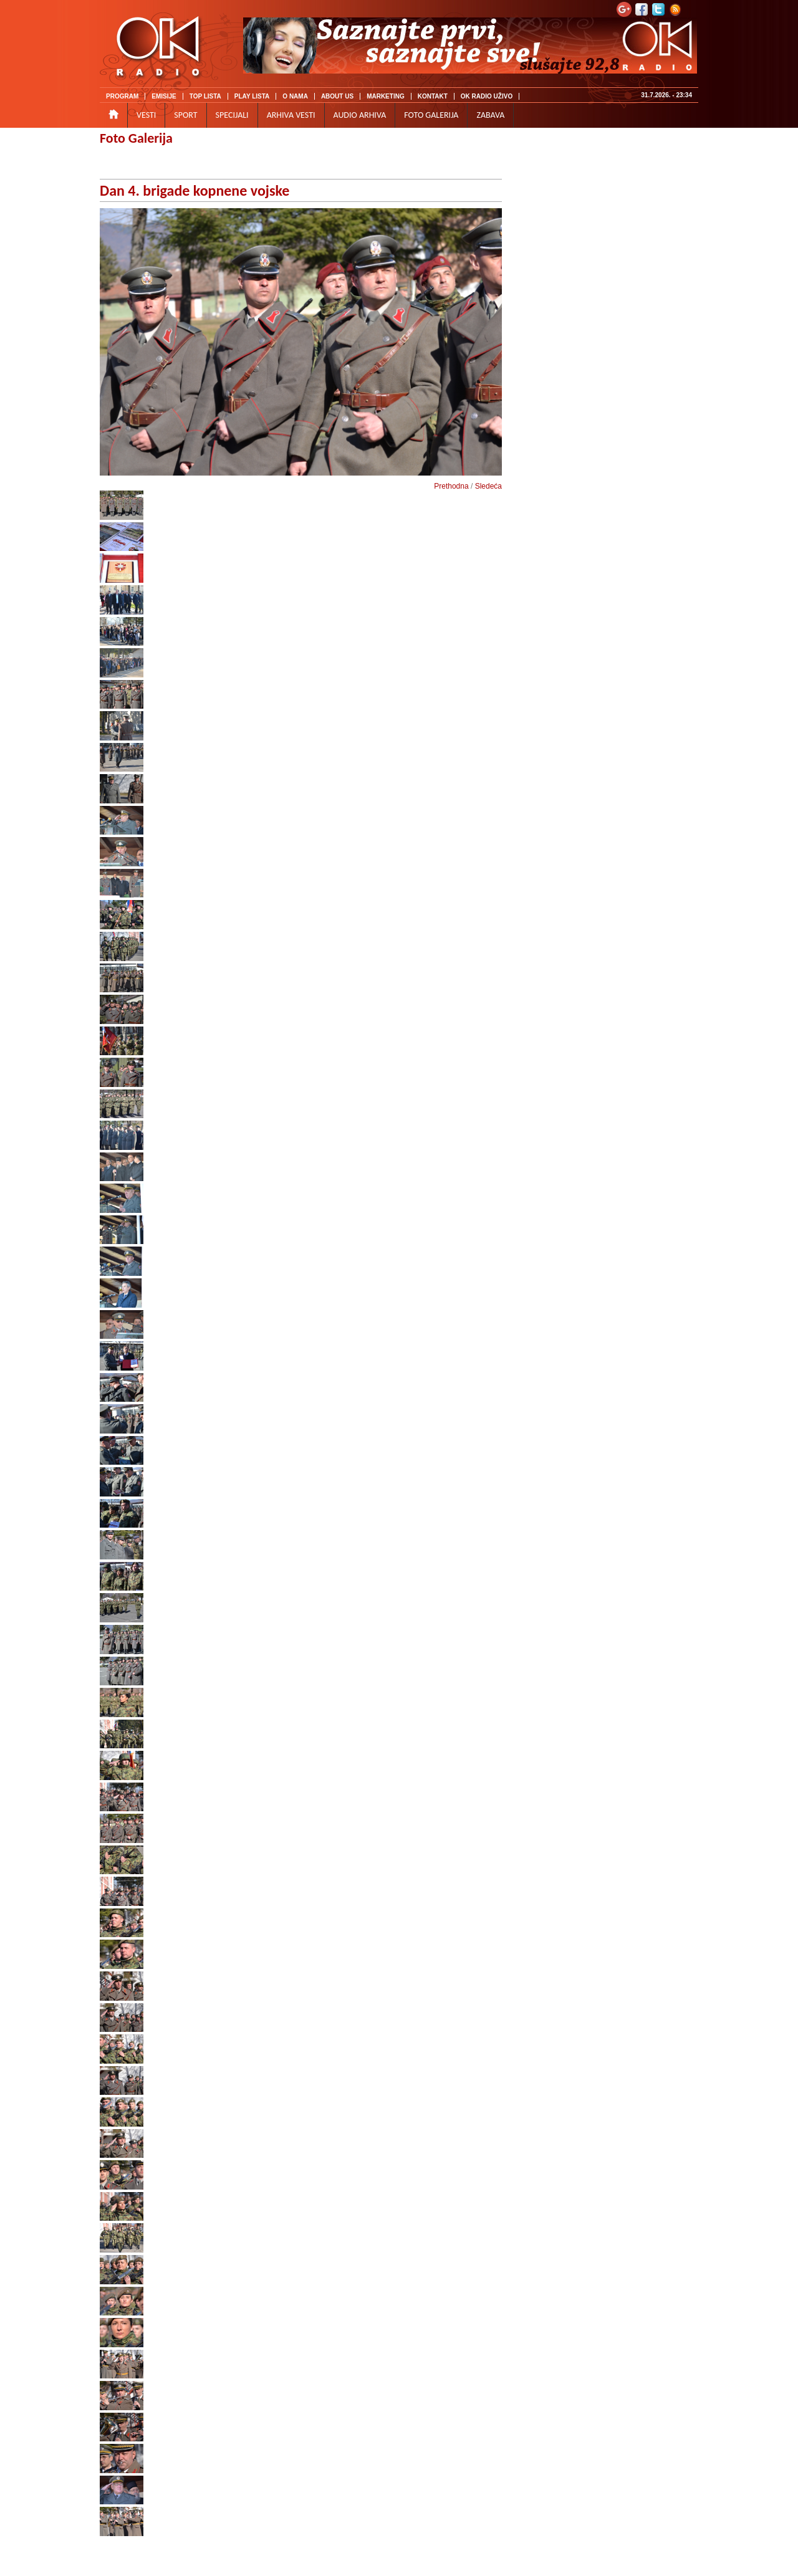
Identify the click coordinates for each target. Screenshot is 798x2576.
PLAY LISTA (252, 96)
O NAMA (295, 96)
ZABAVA (490, 115)
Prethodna (451, 486)
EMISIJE (163, 96)
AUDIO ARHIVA (360, 115)
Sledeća (488, 486)
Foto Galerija (136, 138)
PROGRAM (122, 96)
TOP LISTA (205, 96)
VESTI (146, 115)
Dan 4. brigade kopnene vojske (194, 190)
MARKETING (386, 96)
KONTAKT (433, 96)
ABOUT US (337, 96)
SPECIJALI (232, 115)
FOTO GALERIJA (431, 115)
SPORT (185, 115)
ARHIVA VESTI (291, 115)
